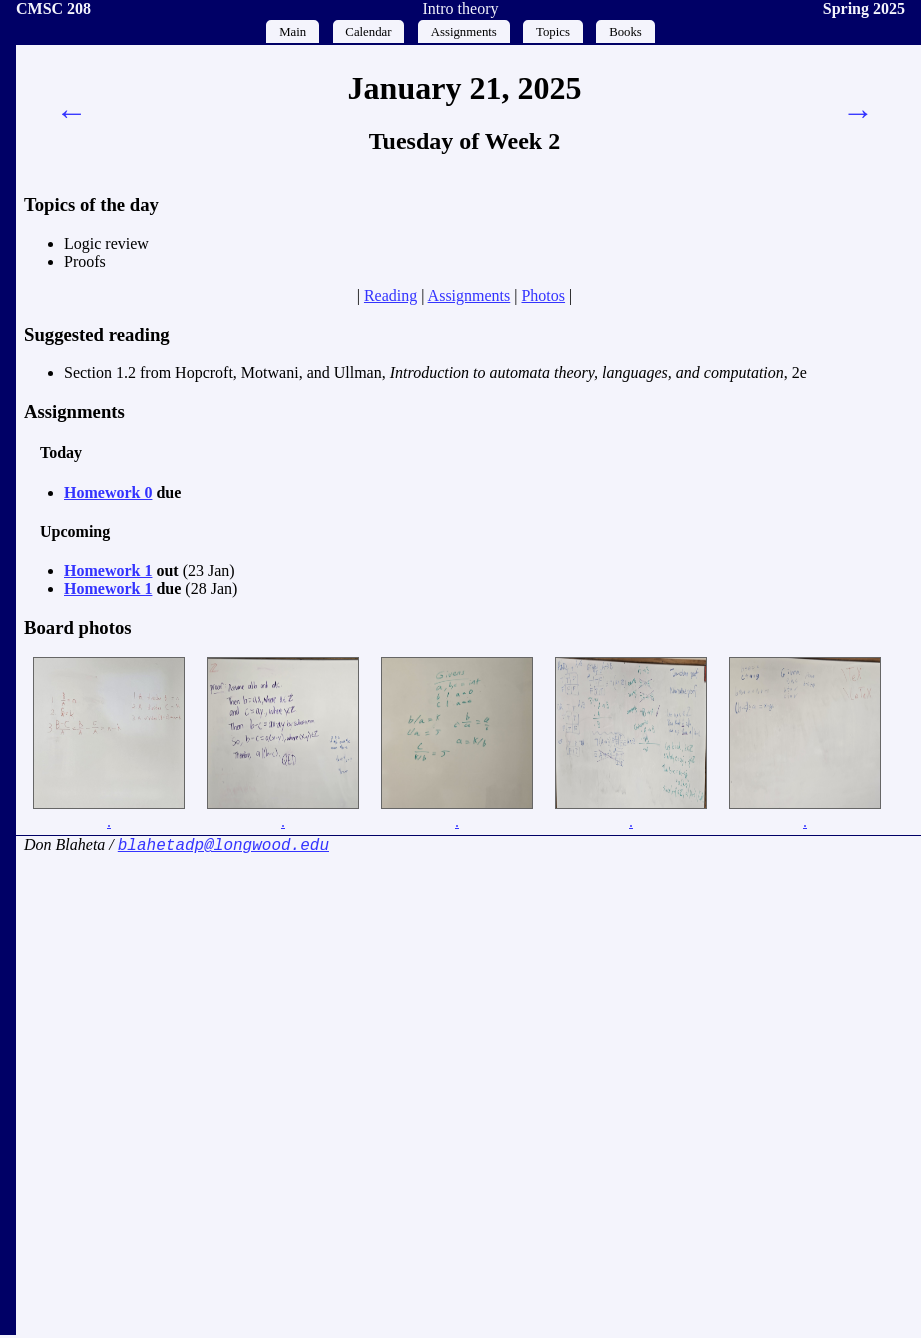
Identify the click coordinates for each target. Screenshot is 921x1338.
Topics (553, 32)
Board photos (78, 627)
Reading (390, 295)
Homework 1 (108, 570)
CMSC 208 (53, 8)
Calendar (368, 32)
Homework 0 (108, 492)
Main (292, 32)
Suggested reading (97, 334)
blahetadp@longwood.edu (223, 847)
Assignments (464, 32)
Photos (543, 295)
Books (625, 32)
